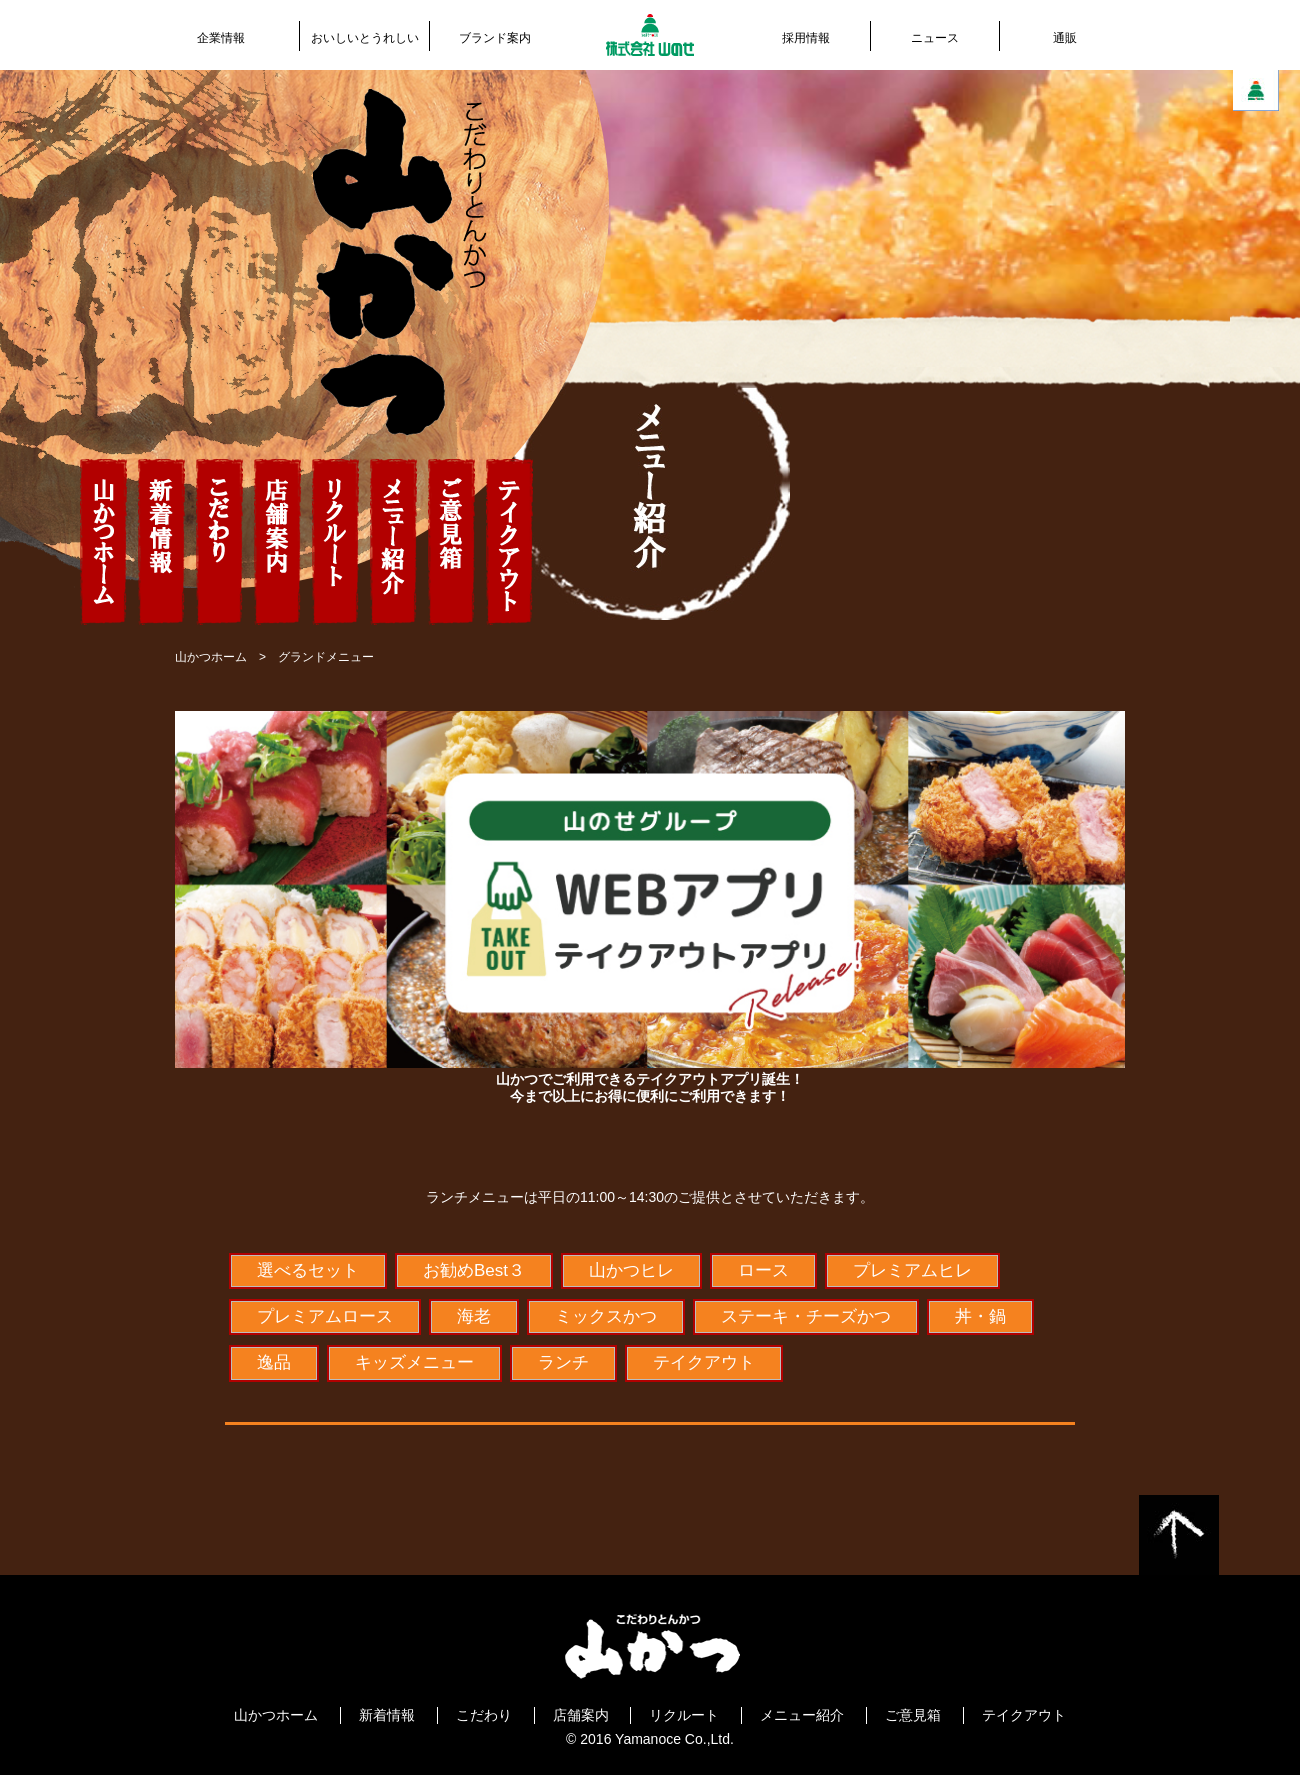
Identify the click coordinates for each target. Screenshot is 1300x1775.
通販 (1065, 38)
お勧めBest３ (474, 1270)
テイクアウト (704, 1362)
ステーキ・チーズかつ (806, 1316)
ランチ (563, 1362)
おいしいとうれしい (365, 38)
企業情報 (221, 38)
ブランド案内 (495, 38)
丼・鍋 (980, 1316)
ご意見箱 (913, 1715)
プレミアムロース (325, 1316)
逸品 (274, 1362)
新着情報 (387, 1715)
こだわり (484, 1715)
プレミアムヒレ (912, 1270)
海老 (474, 1316)
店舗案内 (581, 1715)
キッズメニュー (414, 1362)
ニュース (935, 38)
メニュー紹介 (802, 1715)
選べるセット (308, 1270)
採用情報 (806, 38)
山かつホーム (211, 657)
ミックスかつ (606, 1316)
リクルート (684, 1715)
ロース (763, 1270)
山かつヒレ (631, 1270)
